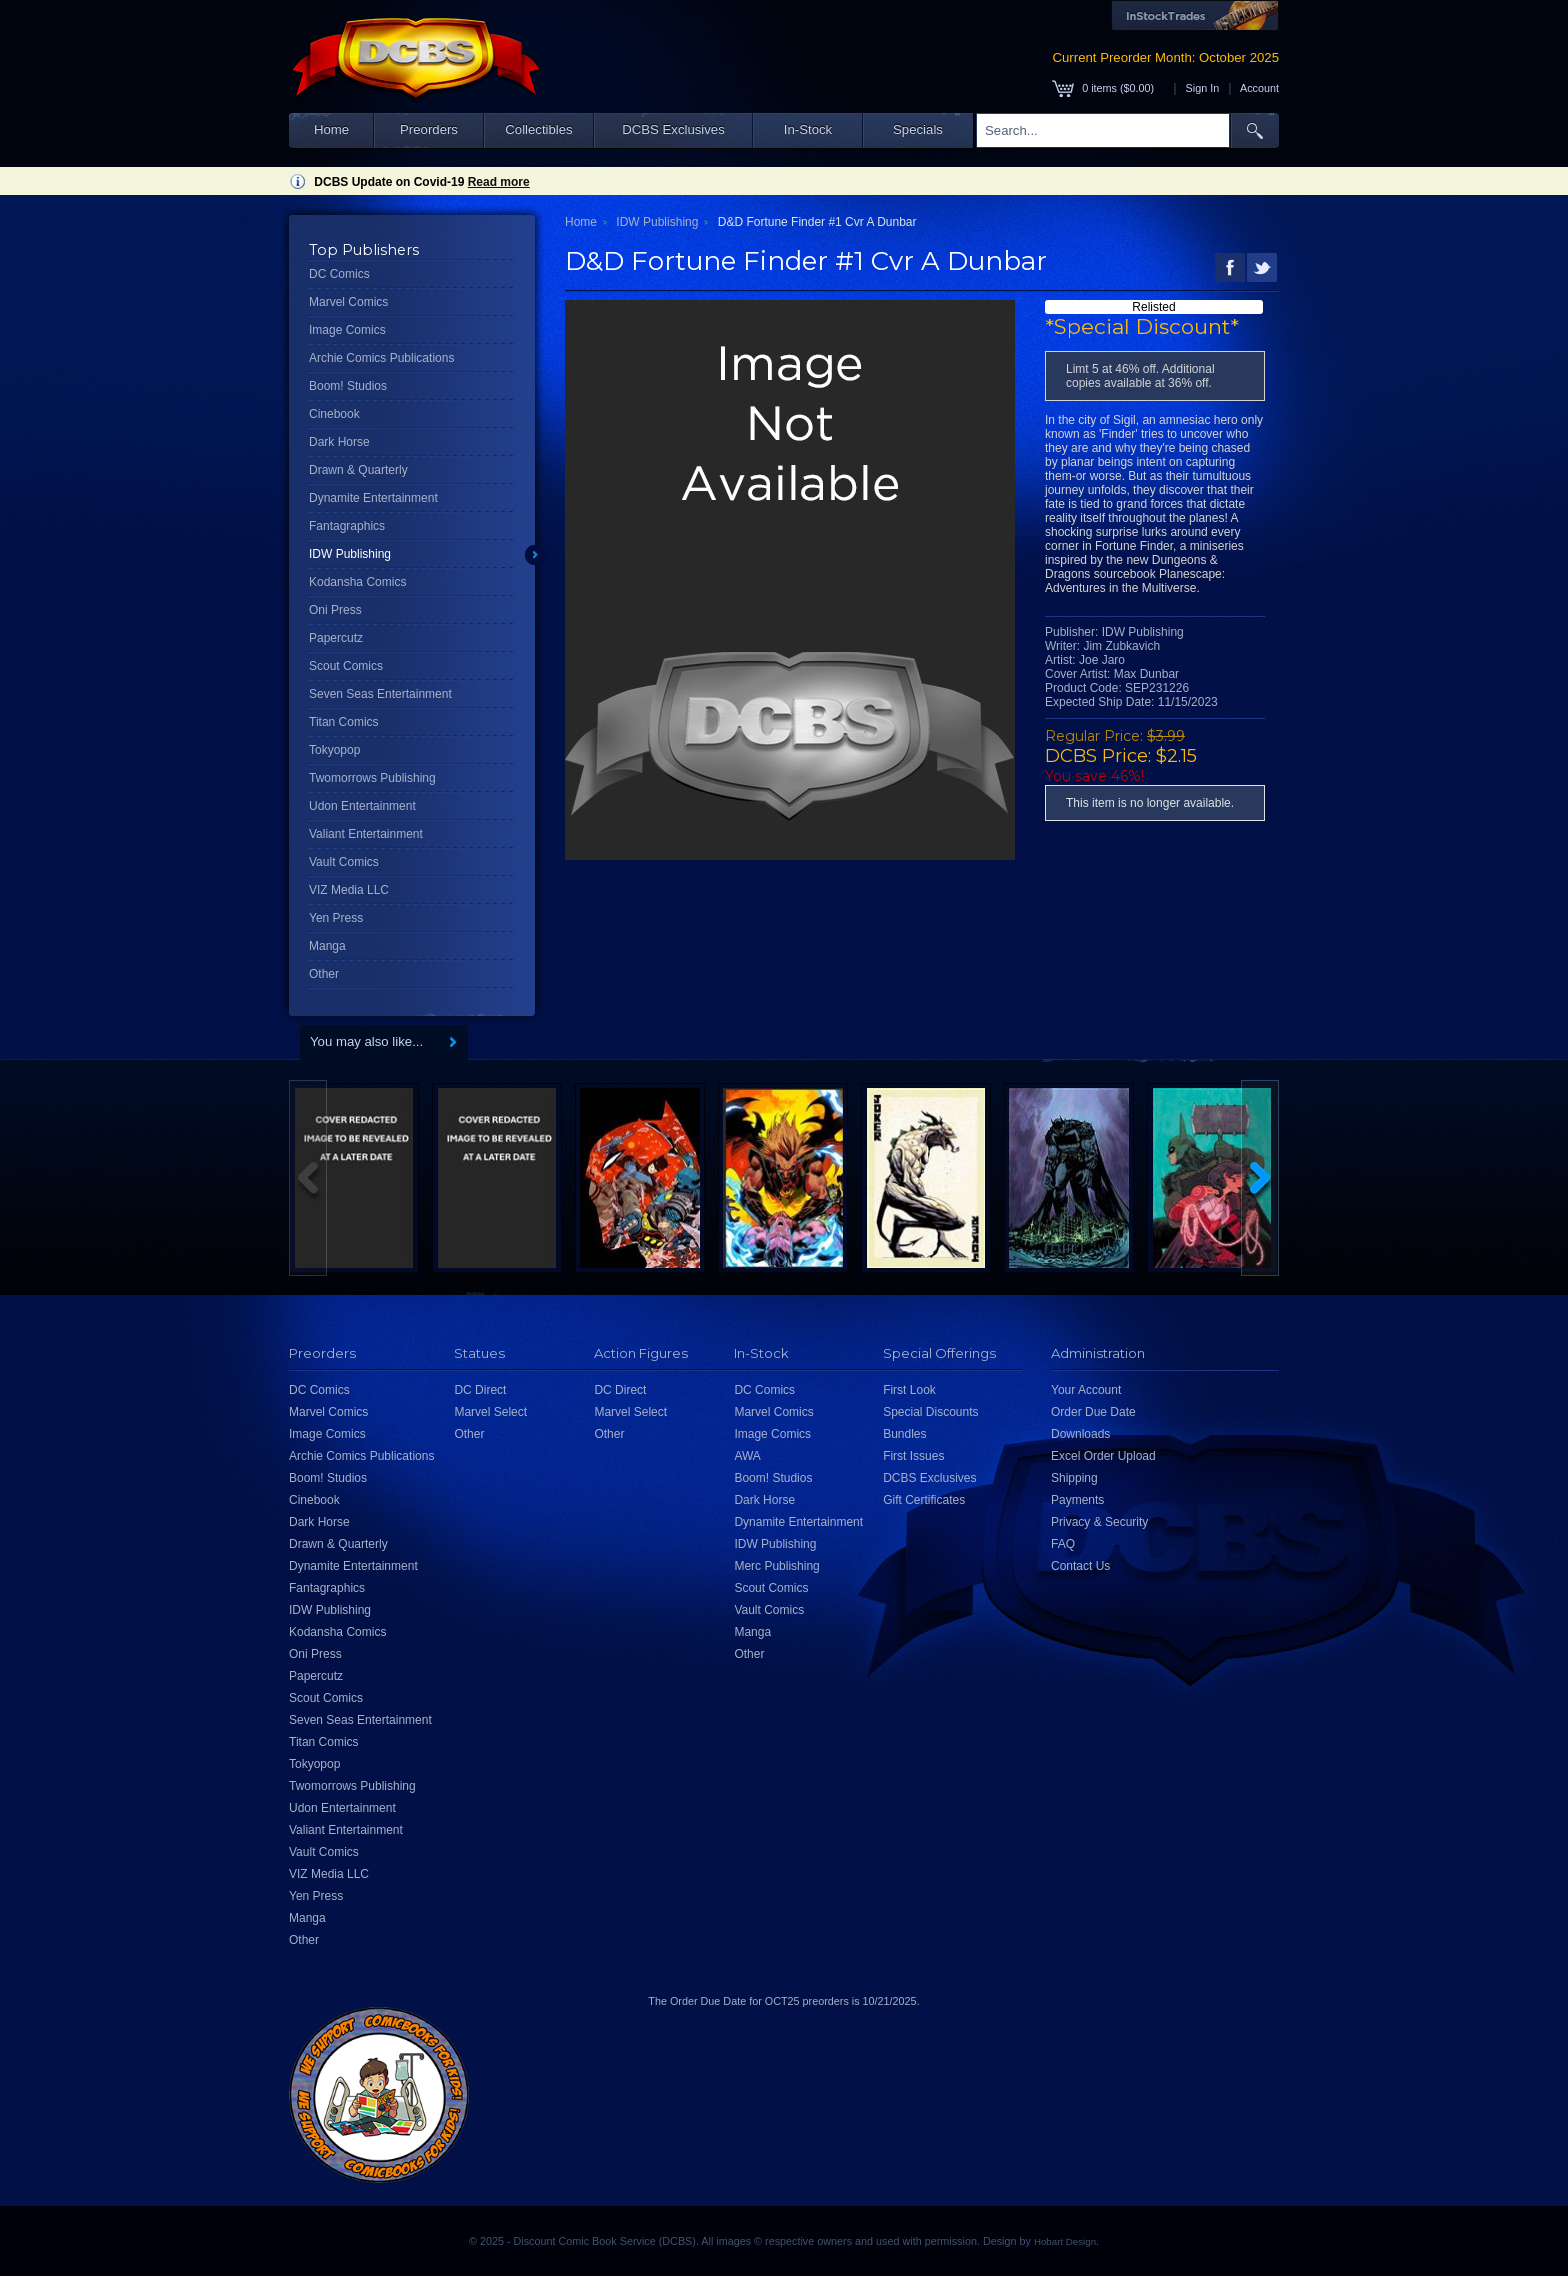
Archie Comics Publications (381, 358)
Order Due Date (1093, 1412)
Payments (1077, 1500)
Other (324, 974)
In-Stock (808, 129)
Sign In (1203, 88)
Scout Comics (346, 666)
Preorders (429, 129)
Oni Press (335, 610)
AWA (747, 1456)
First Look (909, 1390)
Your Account (1086, 1390)
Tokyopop (334, 750)
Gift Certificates (924, 1500)
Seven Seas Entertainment (380, 694)
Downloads (1080, 1434)
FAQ (1063, 1544)
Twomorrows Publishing (372, 778)
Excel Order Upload (1103, 1456)
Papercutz (336, 638)
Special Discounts (930, 1412)
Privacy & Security (1099, 1522)
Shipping (1074, 1478)
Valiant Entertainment (366, 834)
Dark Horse (339, 442)
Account (1259, 88)
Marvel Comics (348, 302)
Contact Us (1080, 1566)
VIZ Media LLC (349, 890)
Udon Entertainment (362, 806)
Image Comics (347, 330)
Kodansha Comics (357, 582)
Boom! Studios (348, 386)
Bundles (904, 1434)
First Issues (913, 1456)
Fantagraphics (347, 526)
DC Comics (339, 274)
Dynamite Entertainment (373, 498)
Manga (327, 946)
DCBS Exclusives (673, 129)
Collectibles (538, 129)
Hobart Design (1065, 2241)
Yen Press (336, 918)
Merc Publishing (776, 1566)
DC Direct (480, 1390)
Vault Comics (344, 862)
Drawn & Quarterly (358, 470)
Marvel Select (490, 1412)
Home (331, 129)
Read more (499, 182)
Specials (918, 129)
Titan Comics (344, 722)
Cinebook (334, 414)
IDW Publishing (350, 554)
